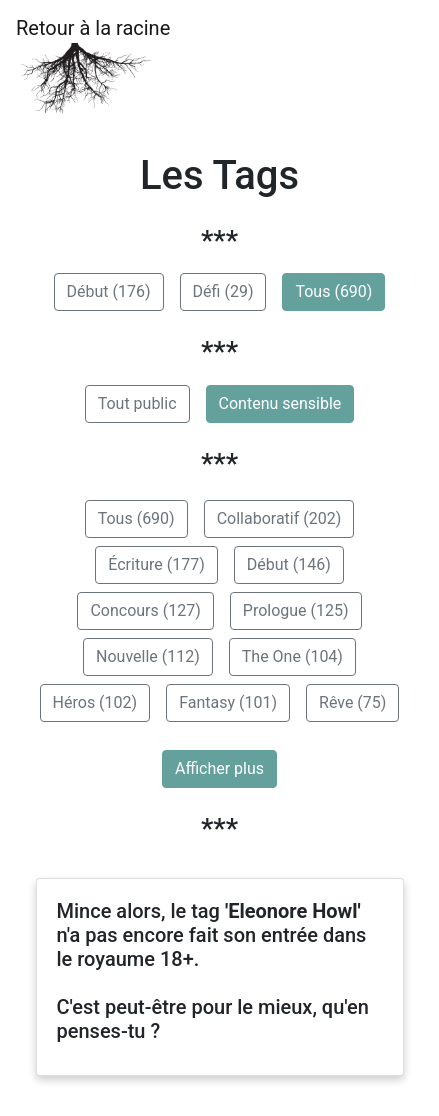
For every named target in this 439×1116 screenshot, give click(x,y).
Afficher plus (219, 768)
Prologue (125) (296, 610)
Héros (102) (95, 702)
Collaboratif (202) (279, 518)
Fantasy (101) (228, 702)
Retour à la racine (93, 65)
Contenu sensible (280, 403)
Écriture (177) (156, 564)
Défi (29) (223, 291)
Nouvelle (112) (148, 656)
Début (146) (289, 564)
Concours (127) (145, 610)
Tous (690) (333, 291)
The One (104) (292, 656)
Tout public (137, 403)
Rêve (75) (352, 702)
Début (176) (109, 291)
